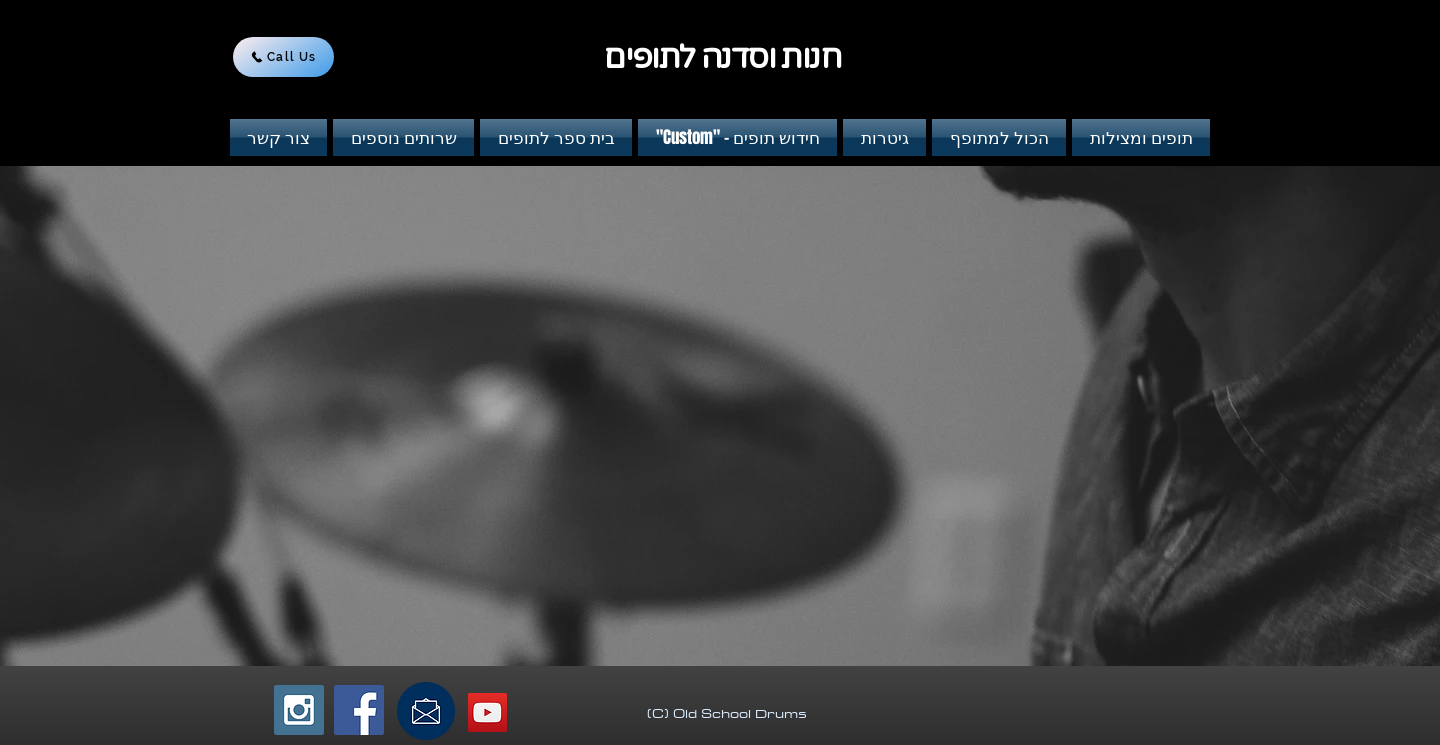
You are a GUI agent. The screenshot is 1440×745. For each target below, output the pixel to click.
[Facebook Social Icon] (359, 710)
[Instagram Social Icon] (299, 710)
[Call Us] (283, 57)
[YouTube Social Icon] (487, 712)
